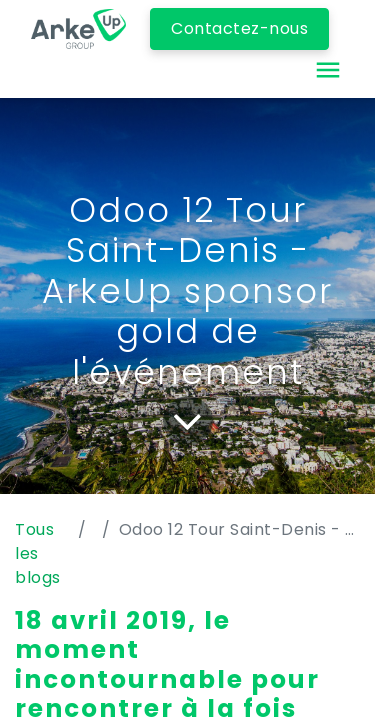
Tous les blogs (38, 553)
